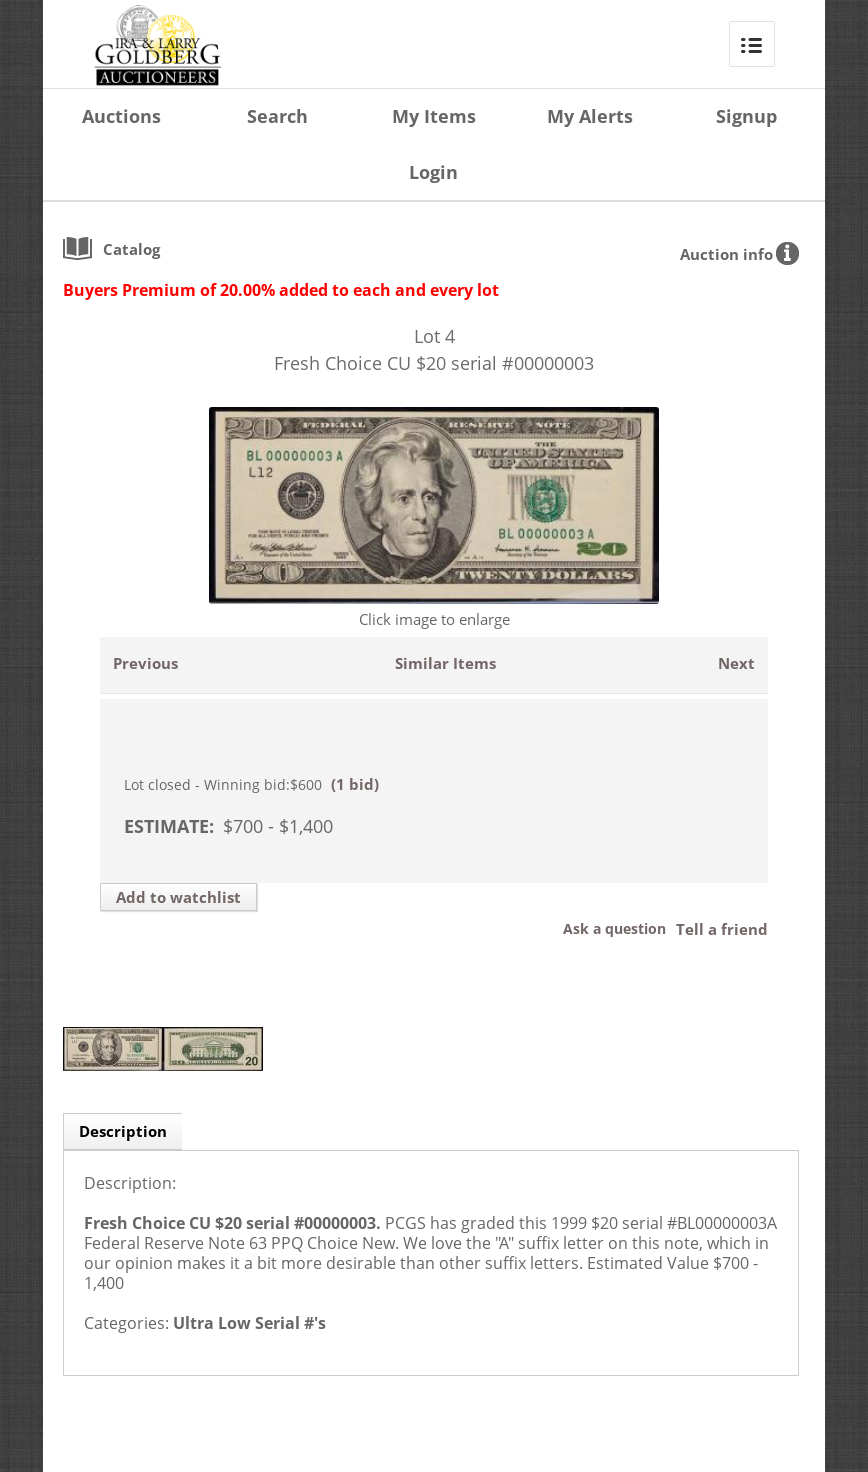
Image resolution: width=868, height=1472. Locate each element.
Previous (145, 663)
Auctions (121, 116)
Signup (746, 116)
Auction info (726, 254)
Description (123, 1131)
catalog (131, 249)
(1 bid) (355, 784)
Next (736, 663)
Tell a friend (722, 929)
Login (433, 172)
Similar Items (445, 663)
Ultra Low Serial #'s (249, 1323)
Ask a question (614, 928)
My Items (434, 116)
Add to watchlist (178, 897)
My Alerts (590, 116)
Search (277, 116)
